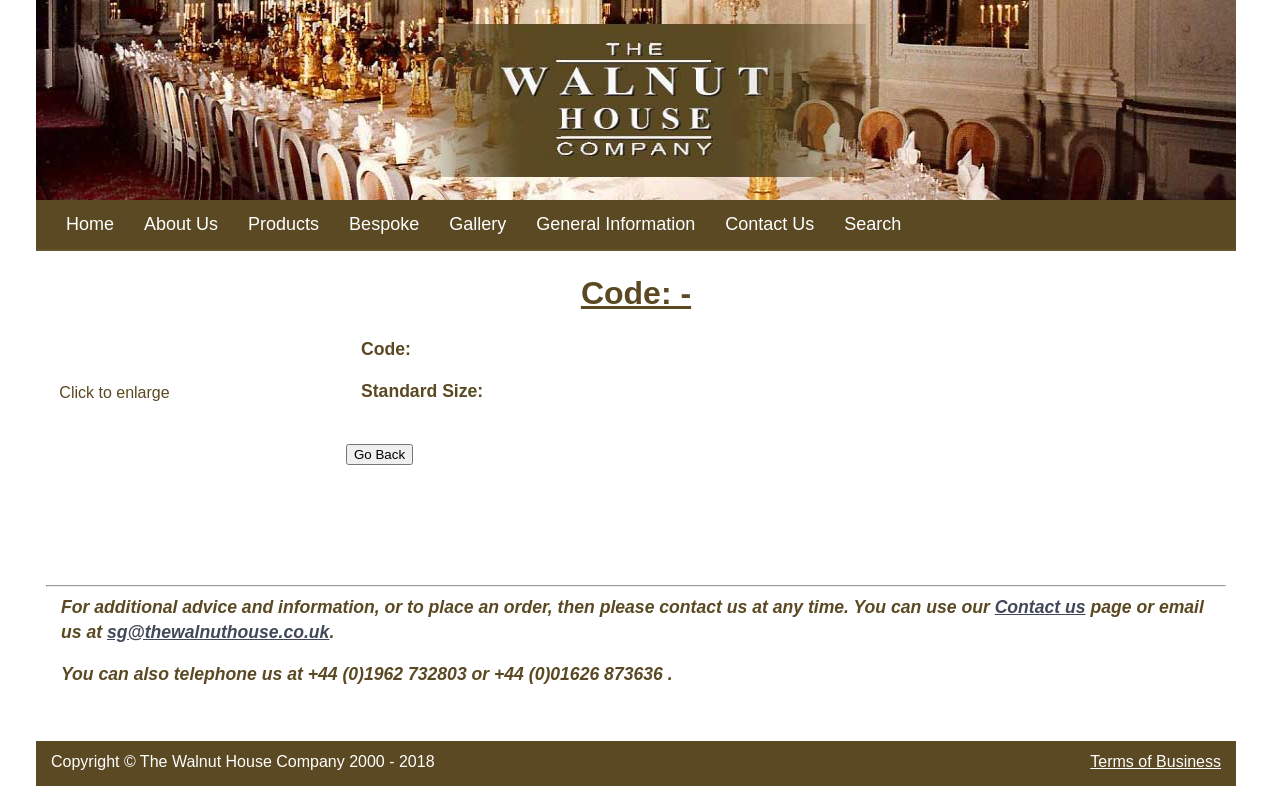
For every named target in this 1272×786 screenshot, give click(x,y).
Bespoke (384, 224)
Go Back (379, 454)
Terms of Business (1155, 761)
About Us (181, 224)
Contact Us (769, 224)
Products (283, 224)
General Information (615, 224)
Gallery (477, 224)
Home (90, 224)
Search (872, 224)
